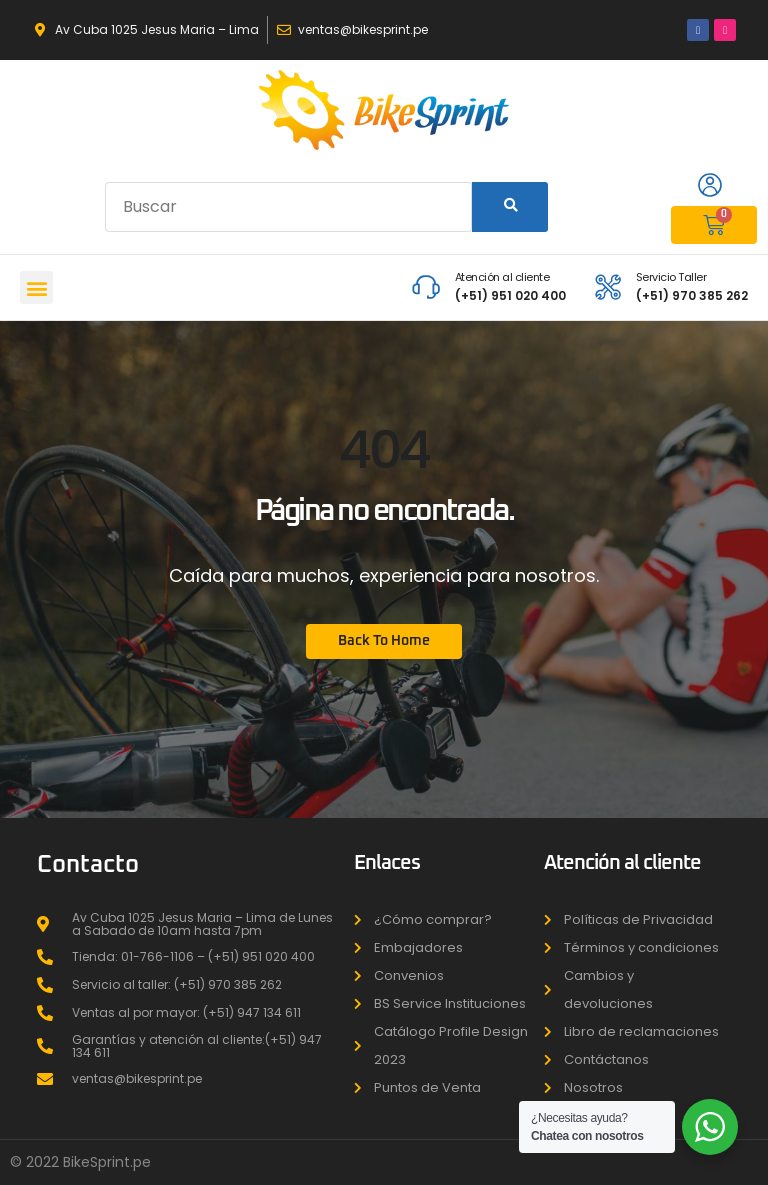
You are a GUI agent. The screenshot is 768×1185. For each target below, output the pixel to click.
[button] (36, 287)
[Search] (509, 207)
